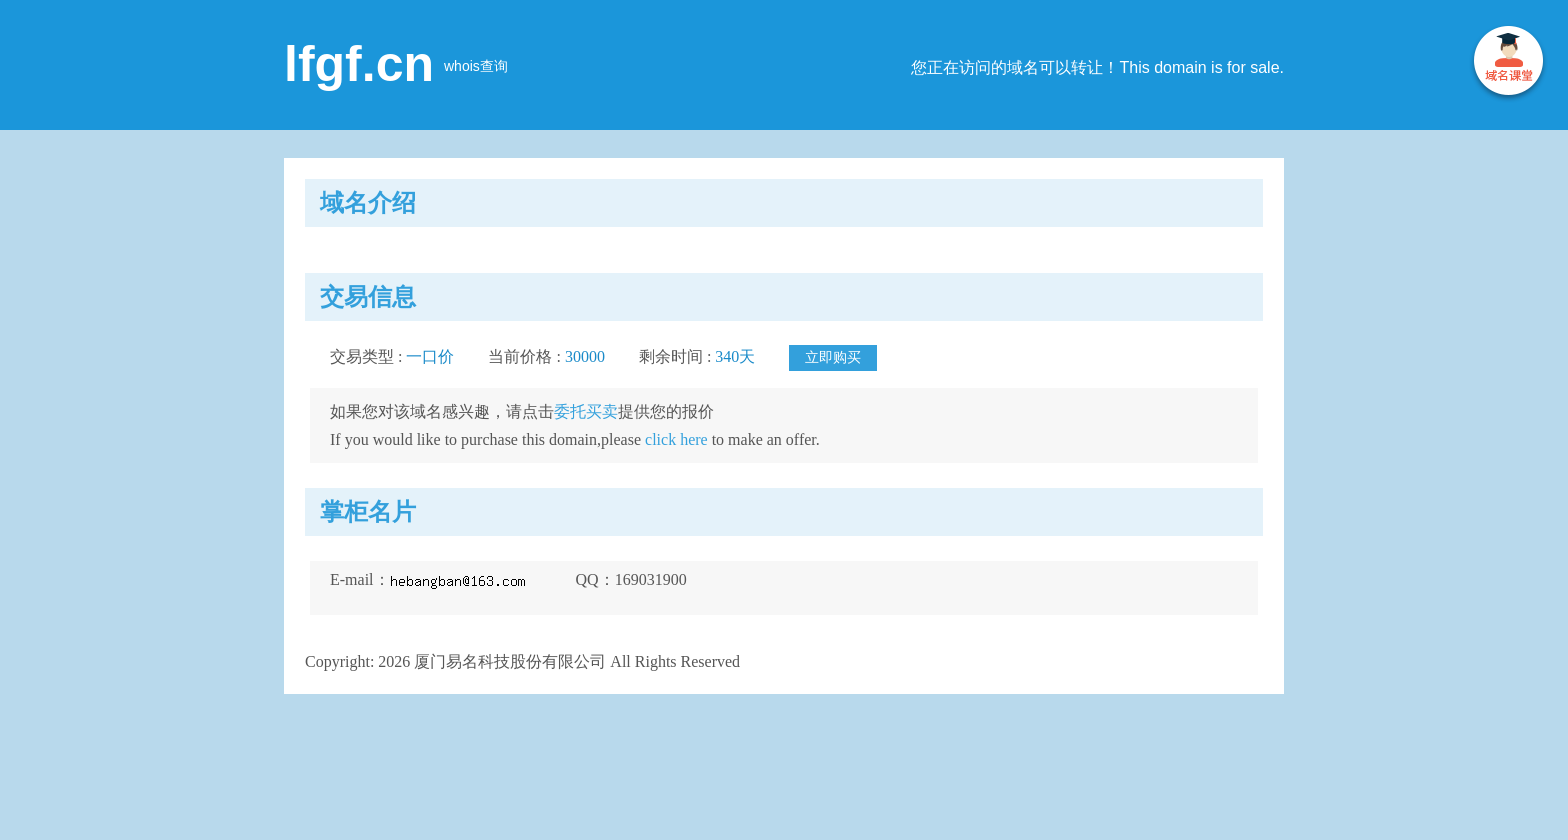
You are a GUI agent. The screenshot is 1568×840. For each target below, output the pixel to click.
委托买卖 (586, 411)
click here (676, 439)
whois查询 (476, 66)
